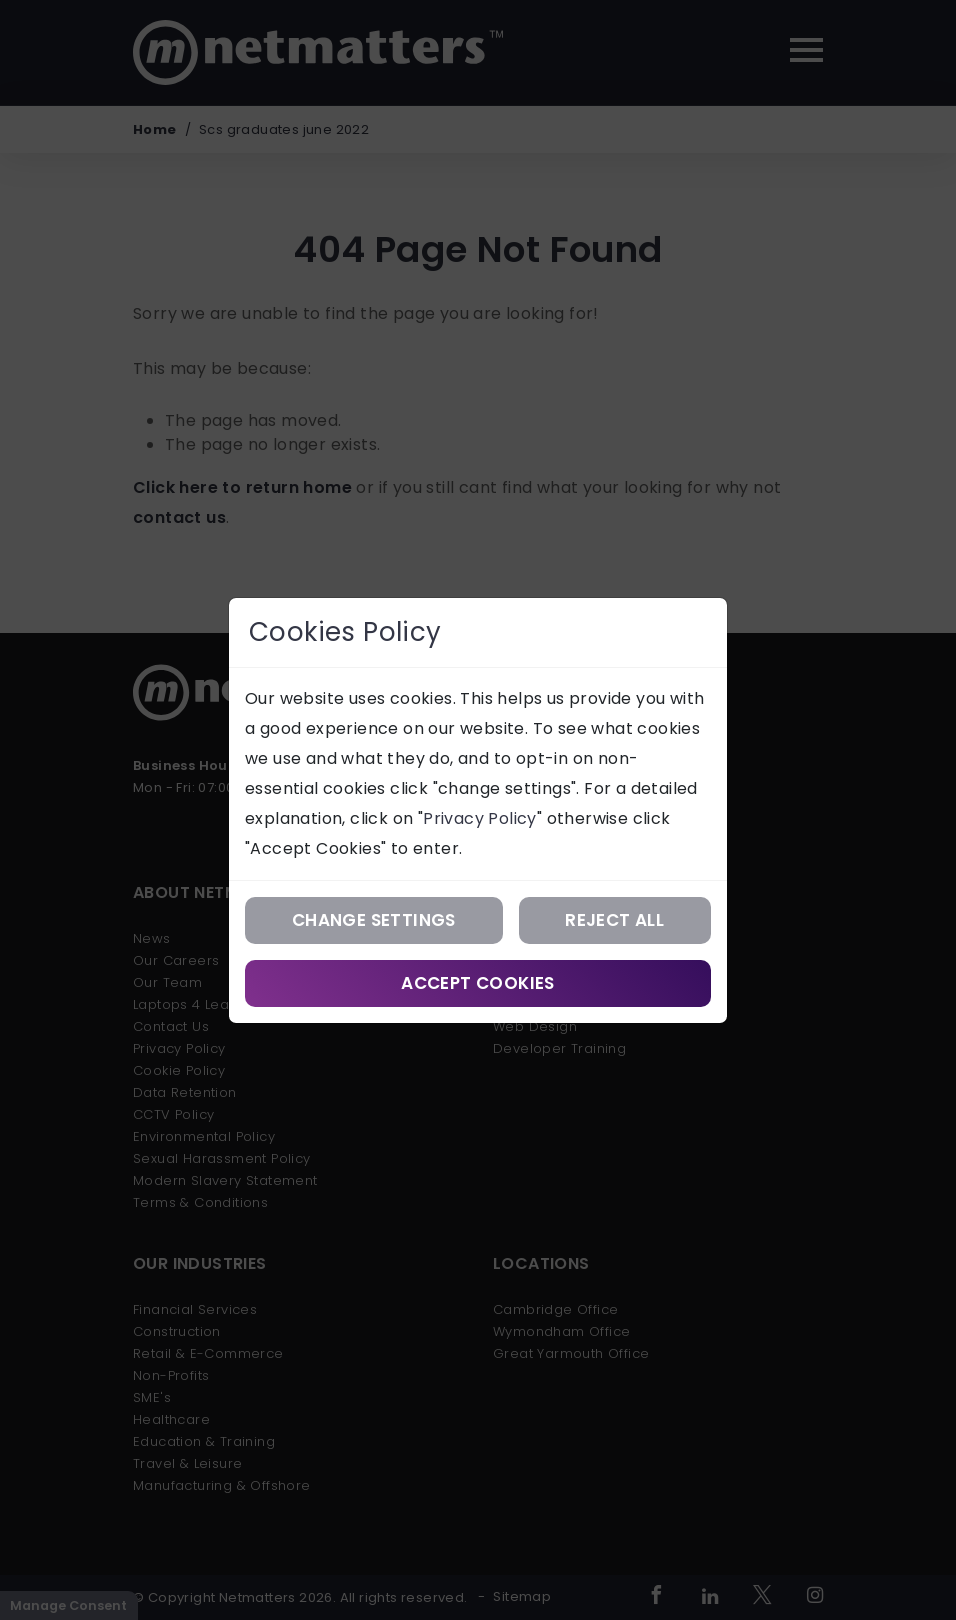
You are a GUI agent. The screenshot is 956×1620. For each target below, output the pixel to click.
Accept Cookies (478, 983)
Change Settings (374, 920)
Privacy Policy (480, 818)
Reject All (614, 920)
